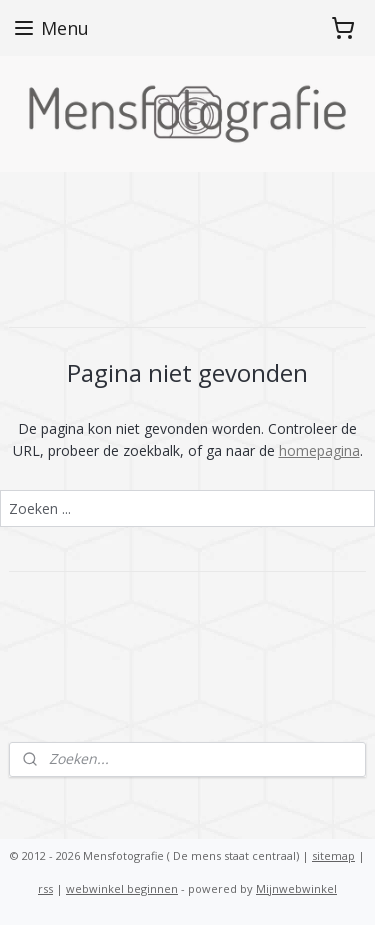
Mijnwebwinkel (296, 888)
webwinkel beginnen (122, 888)
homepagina (319, 450)
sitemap (333, 855)
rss (45, 888)
